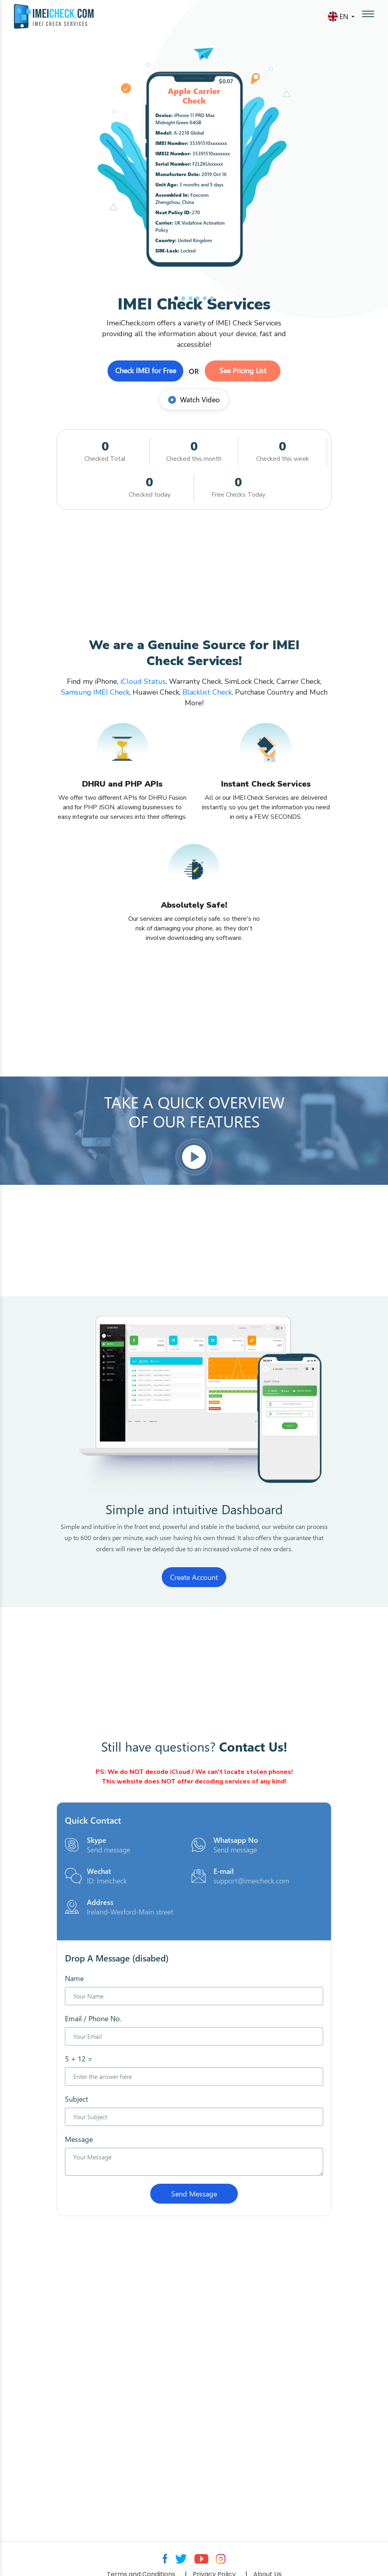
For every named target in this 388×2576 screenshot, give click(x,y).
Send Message (194, 2193)
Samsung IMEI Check (95, 692)
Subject (76, 2099)
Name (74, 1978)
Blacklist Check (207, 692)
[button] (176, 298)
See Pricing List (242, 370)
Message (79, 2139)
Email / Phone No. (93, 2018)
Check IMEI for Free (145, 370)
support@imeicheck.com (251, 1880)
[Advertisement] (194, 573)
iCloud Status (142, 681)
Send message (108, 1849)
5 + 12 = (78, 2058)
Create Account (194, 1577)
